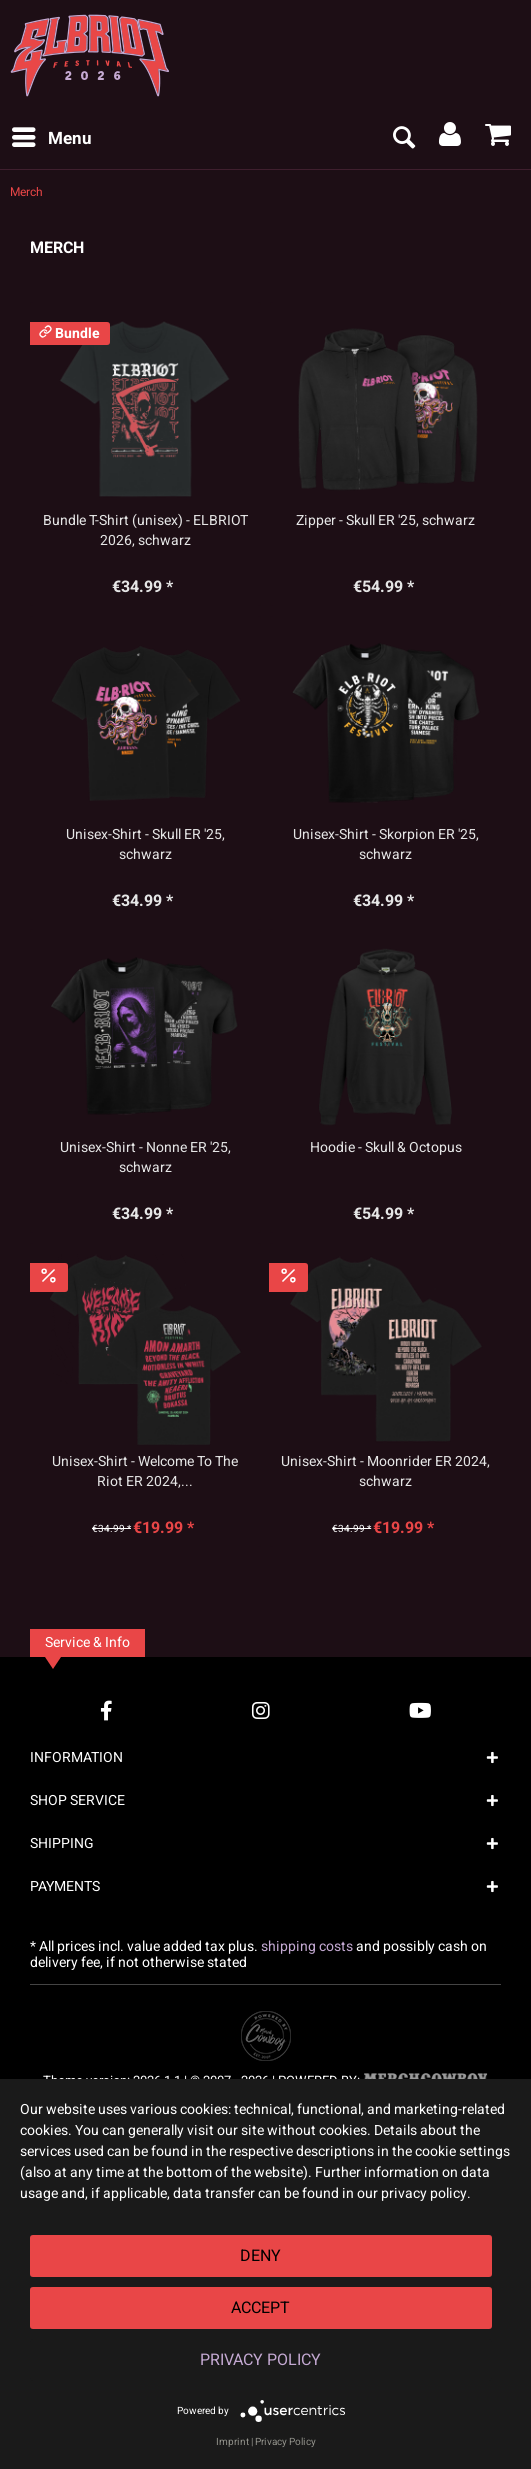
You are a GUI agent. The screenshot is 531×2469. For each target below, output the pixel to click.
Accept (260, 2308)
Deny (260, 2256)
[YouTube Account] (420, 1710)
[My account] (451, 139)
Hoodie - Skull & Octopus (386, 1148)
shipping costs (307, 1946)
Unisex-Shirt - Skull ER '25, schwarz (145, 845)
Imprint (232, 2442)
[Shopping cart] (499, 139)
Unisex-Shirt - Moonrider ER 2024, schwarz (385, 1472)
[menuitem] (51, 139)
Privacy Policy (260, 2360)
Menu (52, 137)
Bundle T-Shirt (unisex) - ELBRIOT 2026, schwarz (145, 531)
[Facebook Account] (106, 1710)
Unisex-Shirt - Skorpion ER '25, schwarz (386, 845)
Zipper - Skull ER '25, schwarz (385, 521)
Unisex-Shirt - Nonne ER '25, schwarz (145, 1158)
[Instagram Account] (261, 1710)
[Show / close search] (403, 139)
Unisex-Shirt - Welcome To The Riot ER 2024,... (145, 1472)
